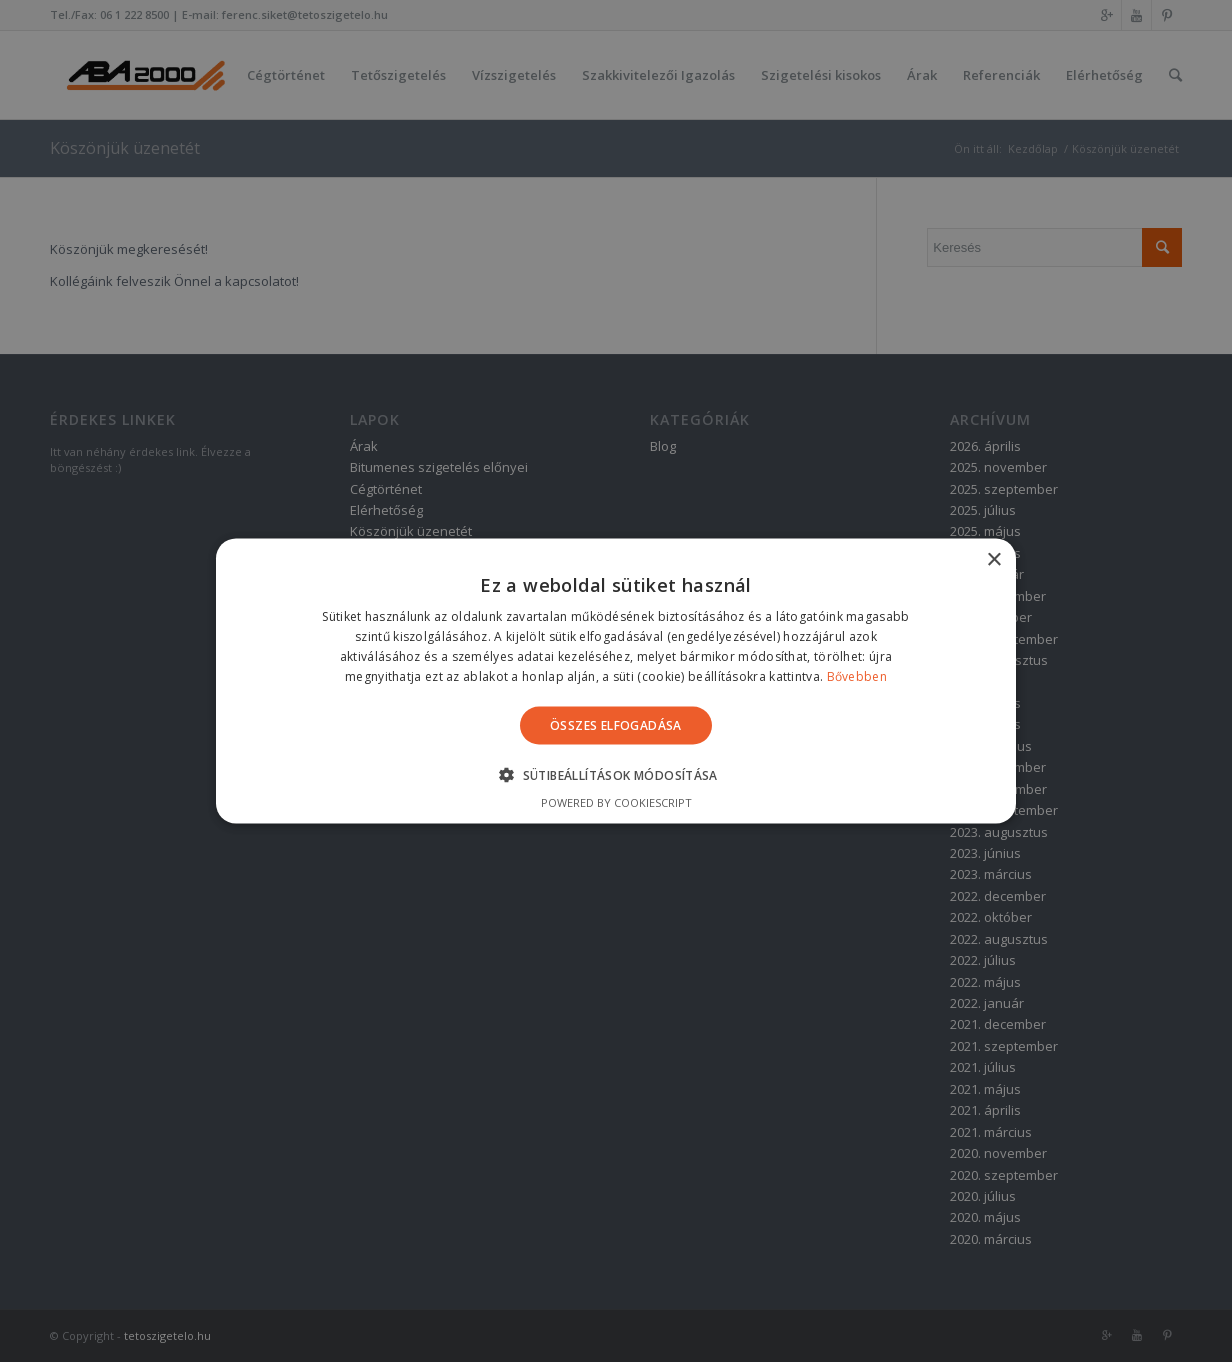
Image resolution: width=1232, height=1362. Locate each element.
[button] (616, 774)
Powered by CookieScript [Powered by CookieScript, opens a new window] (616, 801)
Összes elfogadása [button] (616, 724)
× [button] (993, 560)
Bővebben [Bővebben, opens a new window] (857, 675)
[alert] (616, 681)
